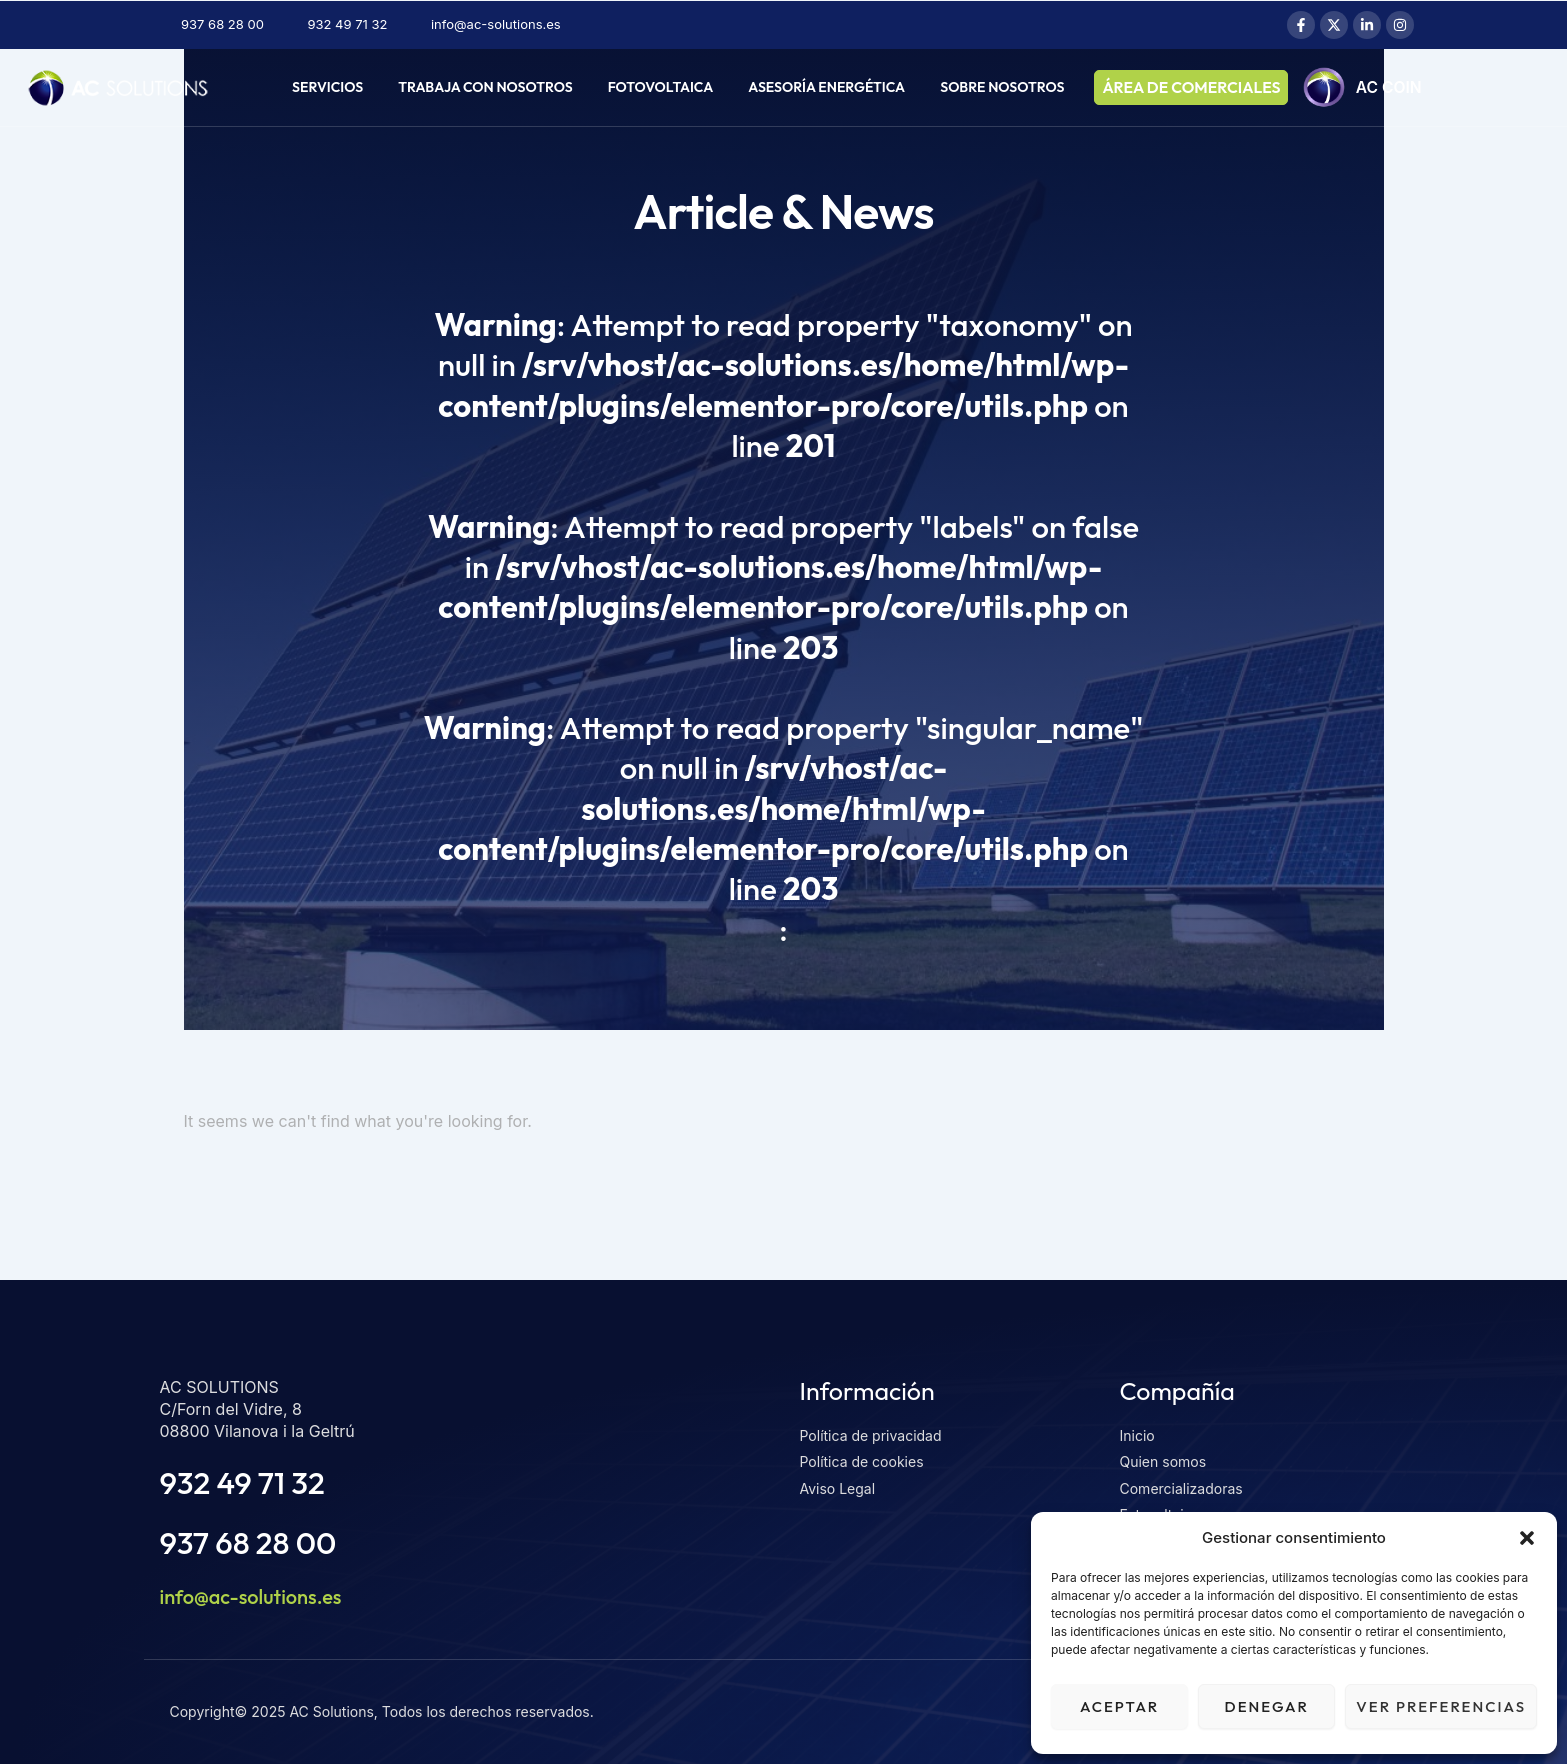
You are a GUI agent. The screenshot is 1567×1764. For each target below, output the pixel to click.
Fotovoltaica (661, 87)
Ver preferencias (1441, 1706)
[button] (1527, 1538)
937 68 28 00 (248, 1542)
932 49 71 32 (242, 1482)
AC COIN (1392, 88)
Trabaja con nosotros (485, 87)
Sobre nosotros (1002, 87)
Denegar (1267, 1706)
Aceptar (1119, 1706)
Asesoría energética (826, 87)
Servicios (327, 87)
